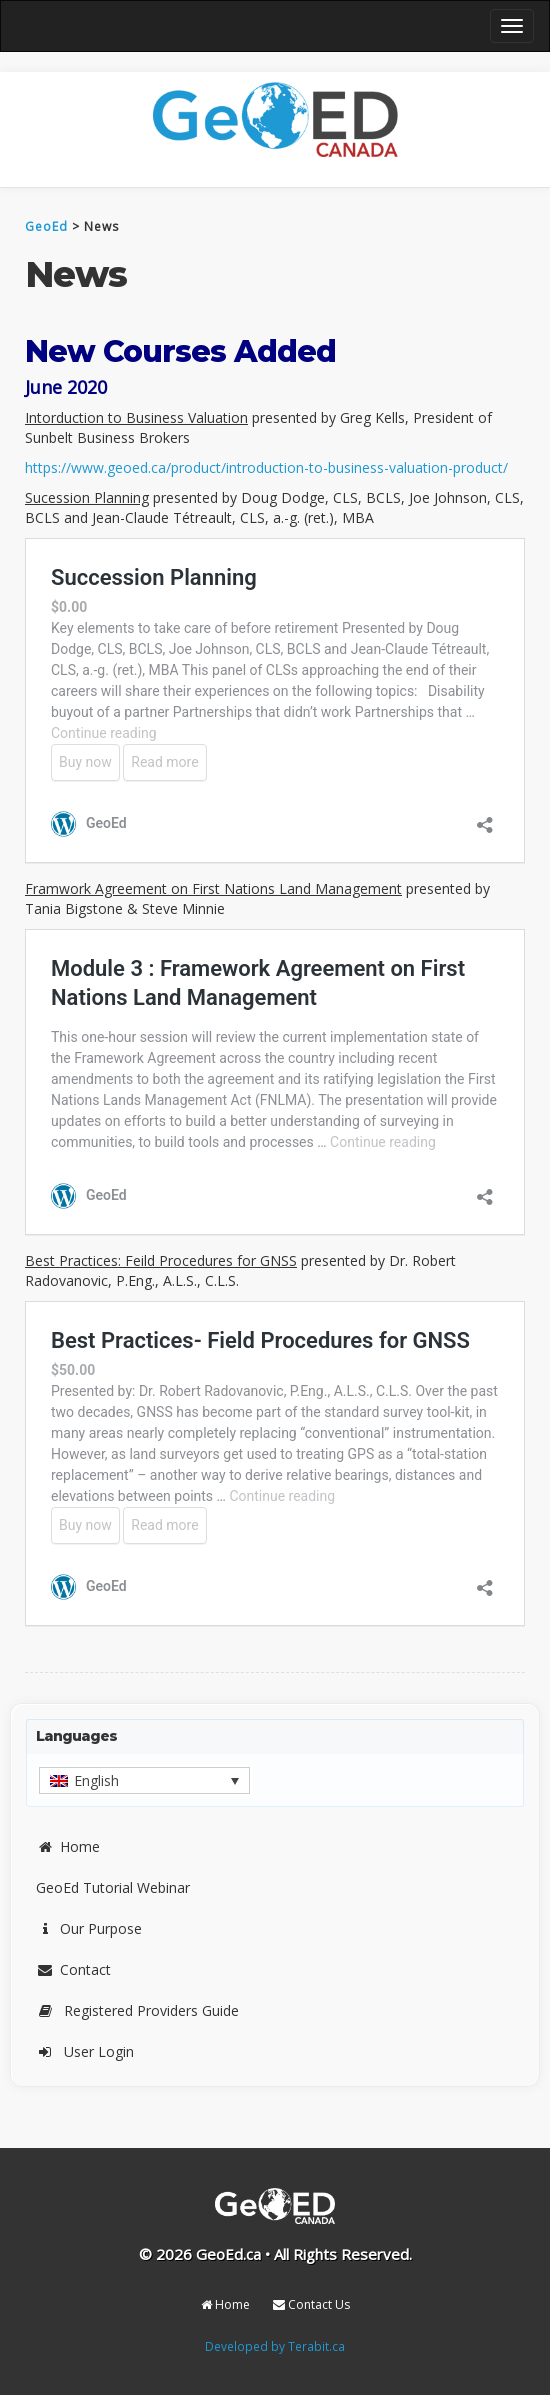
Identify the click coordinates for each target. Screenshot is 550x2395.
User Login (85, 2051)
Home (68, 1846)
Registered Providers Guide (137, 2010)
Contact (73, 1969)
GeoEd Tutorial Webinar (113, 1887)
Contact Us (311, 2304)
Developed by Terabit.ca (275, 2346)
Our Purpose (89, 1928)
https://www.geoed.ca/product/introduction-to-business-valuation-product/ (266, 467)
